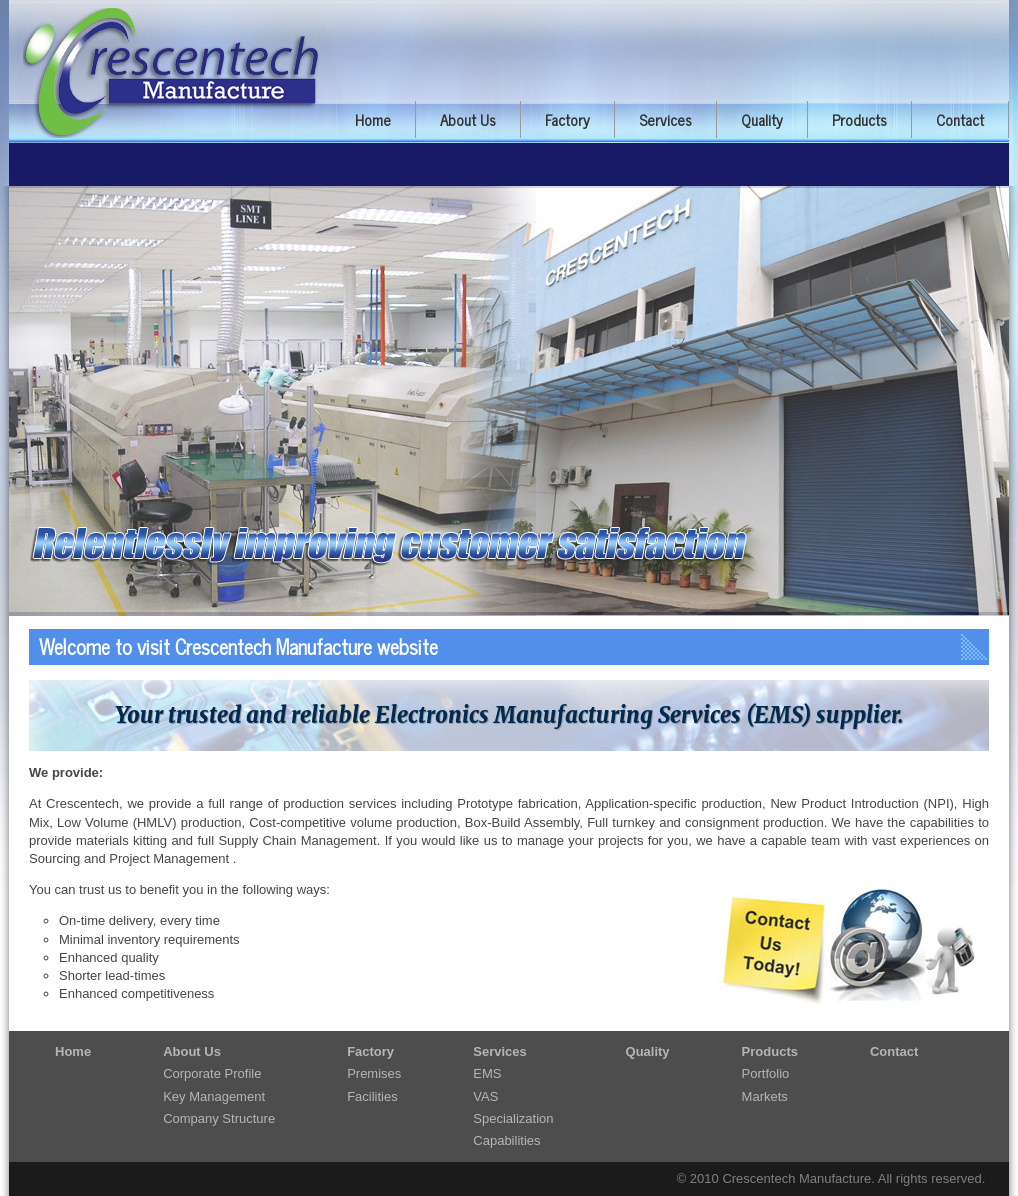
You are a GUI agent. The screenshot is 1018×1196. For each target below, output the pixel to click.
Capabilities (506, 1140)
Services (665, 119)
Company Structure (219, 1118)
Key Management (214, 1096)
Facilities (372, 1096)
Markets (765, 1096)
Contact (960, 119)
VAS (485, 1096)
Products (859, 119)
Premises (374, 1073)
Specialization (513, 1118)
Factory (567, 119)
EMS (487, 1073)
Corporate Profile (212, 1073)
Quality (762, 119)
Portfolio (766, 1073)
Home (373, 119)
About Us (468, 119)
